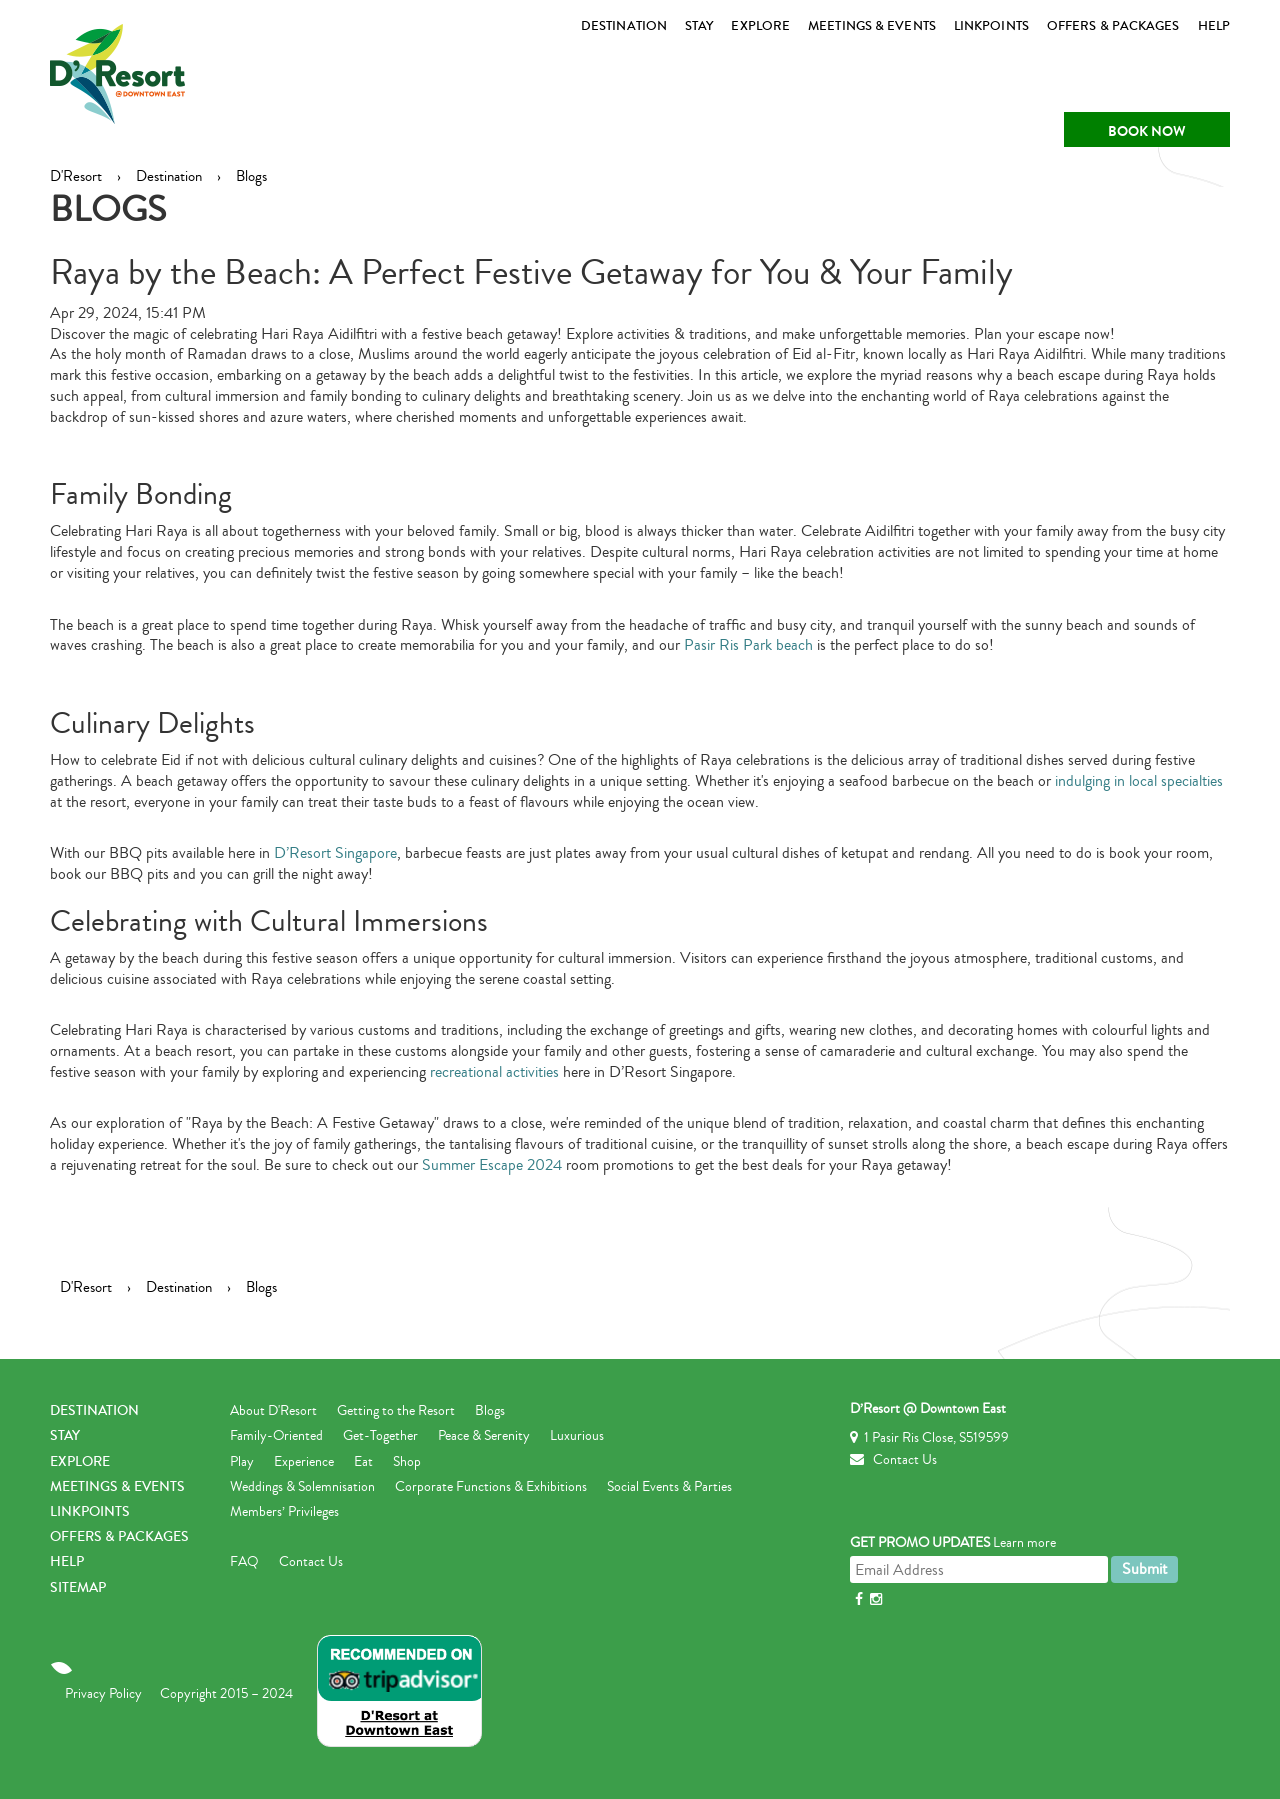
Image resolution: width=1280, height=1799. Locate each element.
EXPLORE (760, 26)
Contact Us (311, 1562)
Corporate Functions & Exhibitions (491, 1487)
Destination (169, 176)
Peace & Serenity (484, 1436)
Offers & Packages (1113, 26)
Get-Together (380, 1436)
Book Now (1147, 131)
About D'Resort (273, 1411)
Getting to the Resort (396, 1411)
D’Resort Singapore (335, 853)
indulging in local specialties (1139, 781)
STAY (699, 26)
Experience (304, 1462)
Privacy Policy (103, 1694)
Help (67, 1562)
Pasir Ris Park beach (748, 645)
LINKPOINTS (991, 26)
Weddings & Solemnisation (302, 1487)
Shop (407, 1462)
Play (242, 1462)
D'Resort (76, 176)
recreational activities (494, 1072)
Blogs (251, 176)
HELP (1214, 26)
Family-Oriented (276, 1436)
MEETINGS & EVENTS (872, 26)
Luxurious (577, 1436)
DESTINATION (624, 26)
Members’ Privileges (284, 1512)
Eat (363, 1462)
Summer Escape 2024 (492, 1165)
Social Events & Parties (669, 1487)
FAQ (244, 1562)
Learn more (1024, 1543)
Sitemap (78, 1588)
